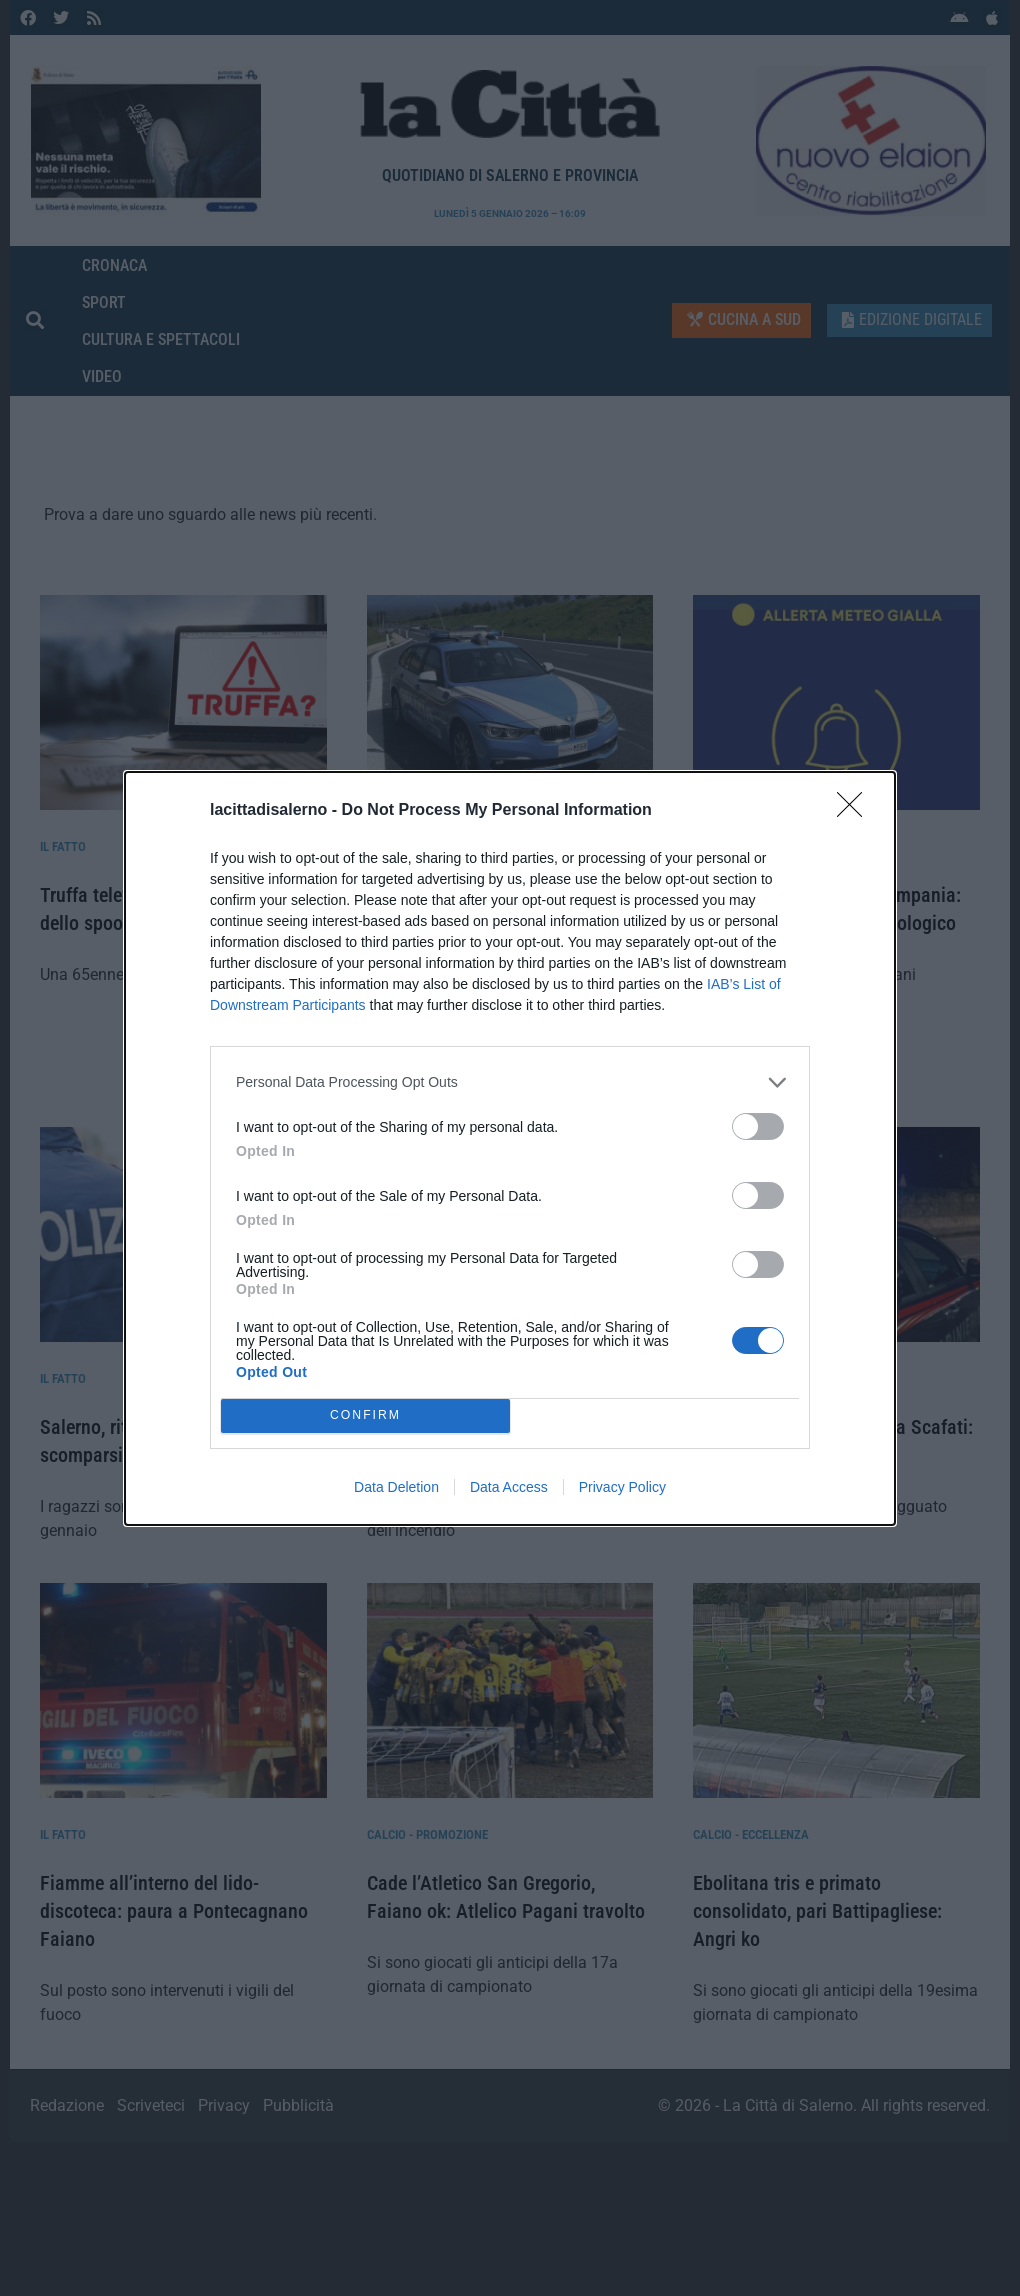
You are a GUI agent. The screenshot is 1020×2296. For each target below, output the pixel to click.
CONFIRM (365, 1415)
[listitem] (510, 1082)
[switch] (758, 1126)
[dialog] (510, 1148)
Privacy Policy (622, 1487)
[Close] (856, 811)
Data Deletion (396, 1487)
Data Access (509, 1487)
